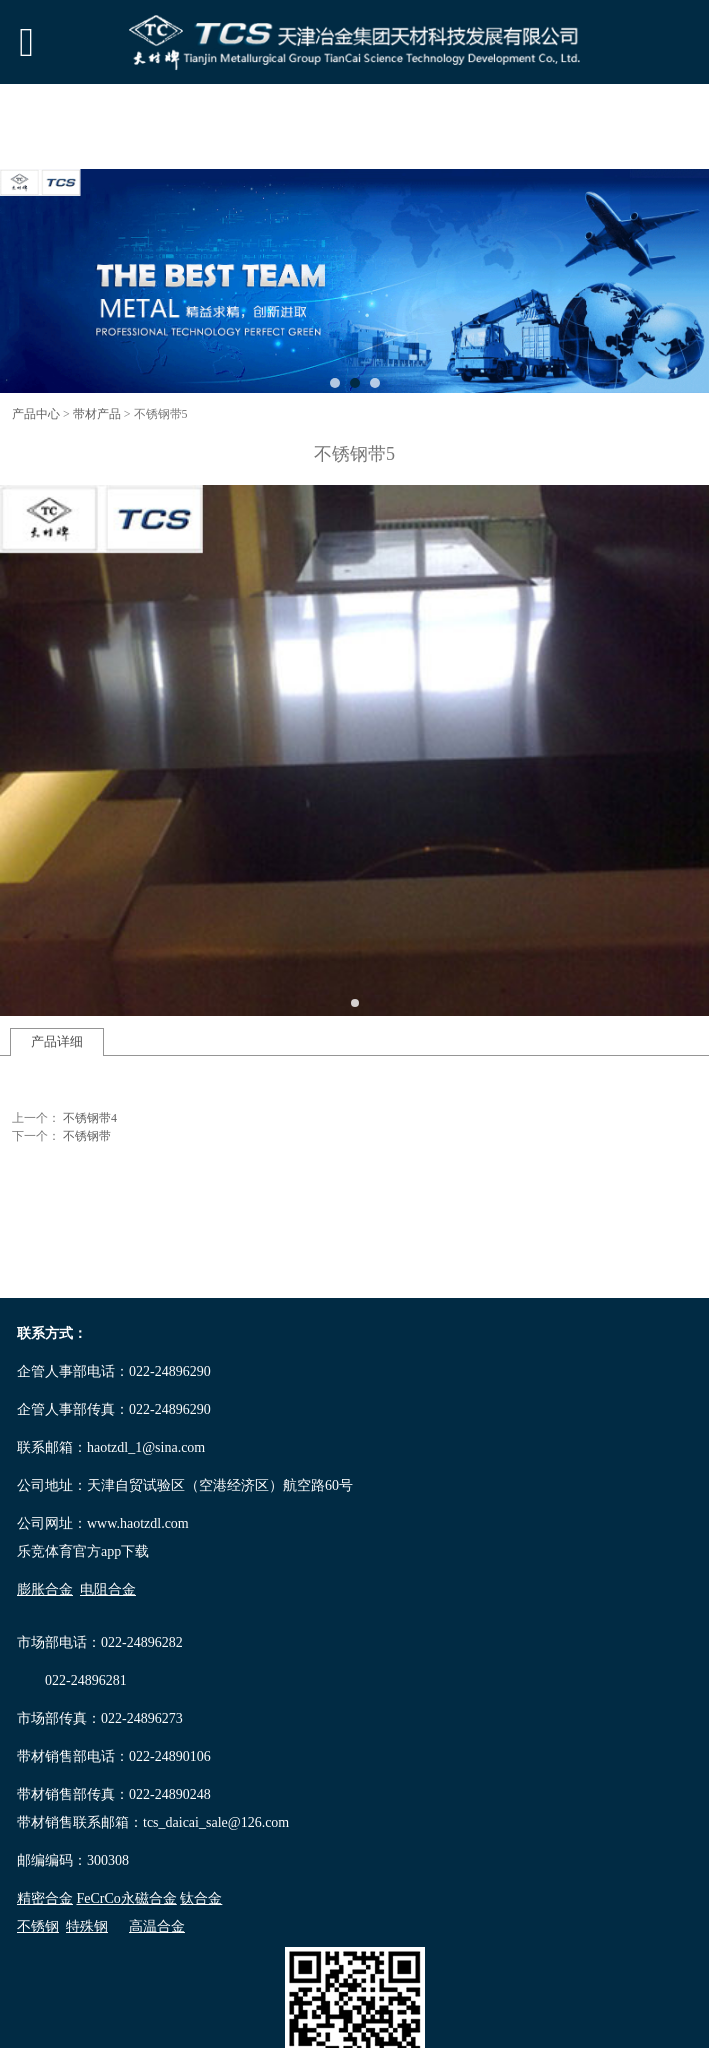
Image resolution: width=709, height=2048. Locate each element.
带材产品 (97, 414)
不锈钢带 (87, 1136)
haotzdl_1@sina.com (146, 1447)
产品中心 (36, 414)
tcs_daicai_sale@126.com (216, 1822)
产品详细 (57, 1041)
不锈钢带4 (90, 1118)
